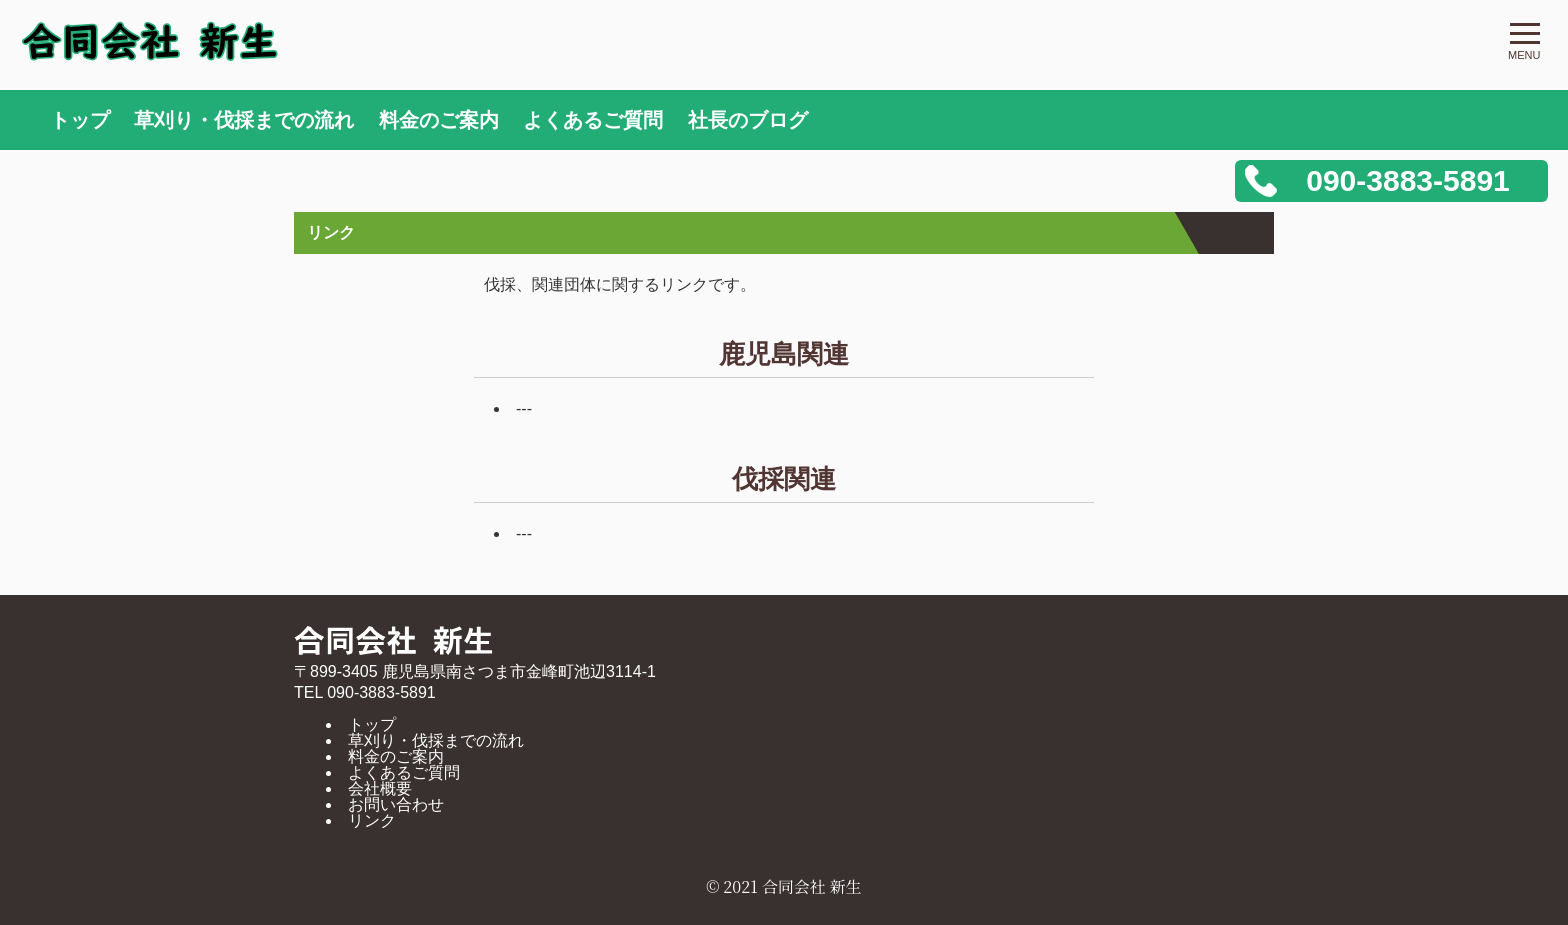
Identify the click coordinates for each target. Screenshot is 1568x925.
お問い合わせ (396, 804)
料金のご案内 (439, 120)
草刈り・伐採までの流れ (244, 120)
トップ (80, 120)
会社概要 (380, 788)
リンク (372, 820)
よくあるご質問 (593, 120)
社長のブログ (748, 120)
